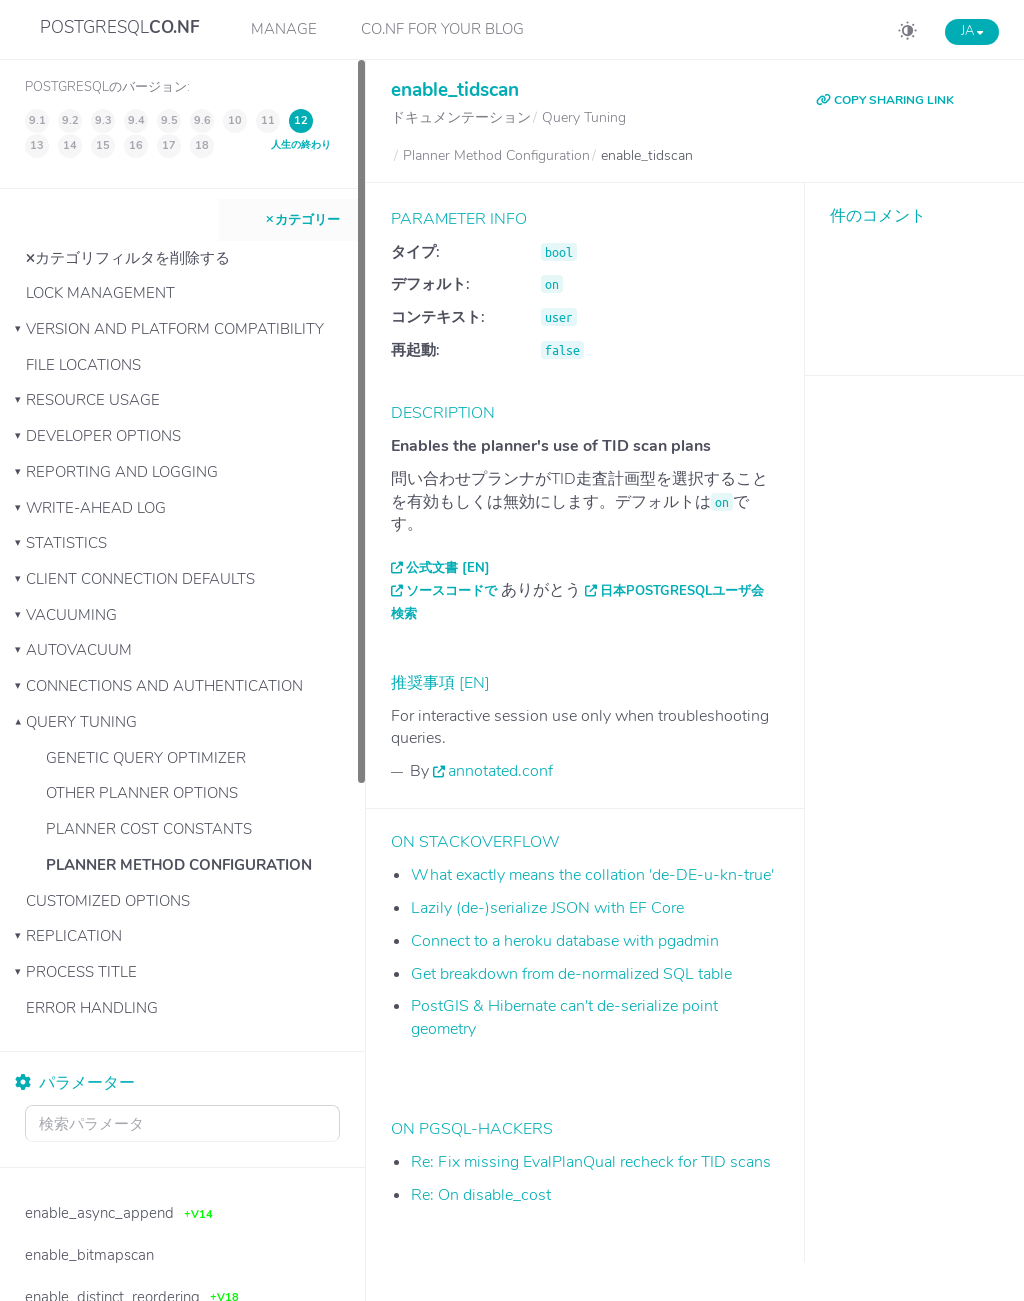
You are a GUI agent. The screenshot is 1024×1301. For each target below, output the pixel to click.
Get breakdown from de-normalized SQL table (571, 974)
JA (972, 31)
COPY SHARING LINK (885, 100)
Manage (284, 29)
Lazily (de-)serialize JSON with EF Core (547, 908)
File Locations (83, 365)
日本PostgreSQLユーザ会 (682, 591)
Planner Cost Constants (149, 829)
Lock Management (100, 293)
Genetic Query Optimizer (146, 758)
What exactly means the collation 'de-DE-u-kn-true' (592, 875)
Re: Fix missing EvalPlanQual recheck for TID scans (591, 1162)
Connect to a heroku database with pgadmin (565, 941)
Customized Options (108, 901)
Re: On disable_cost (481, 1195)
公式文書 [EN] (448, 568)
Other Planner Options (142, 793)
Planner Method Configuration (179, 865)
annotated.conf (500, 771)
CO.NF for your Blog (442, 29)
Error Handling (92, 1008)
